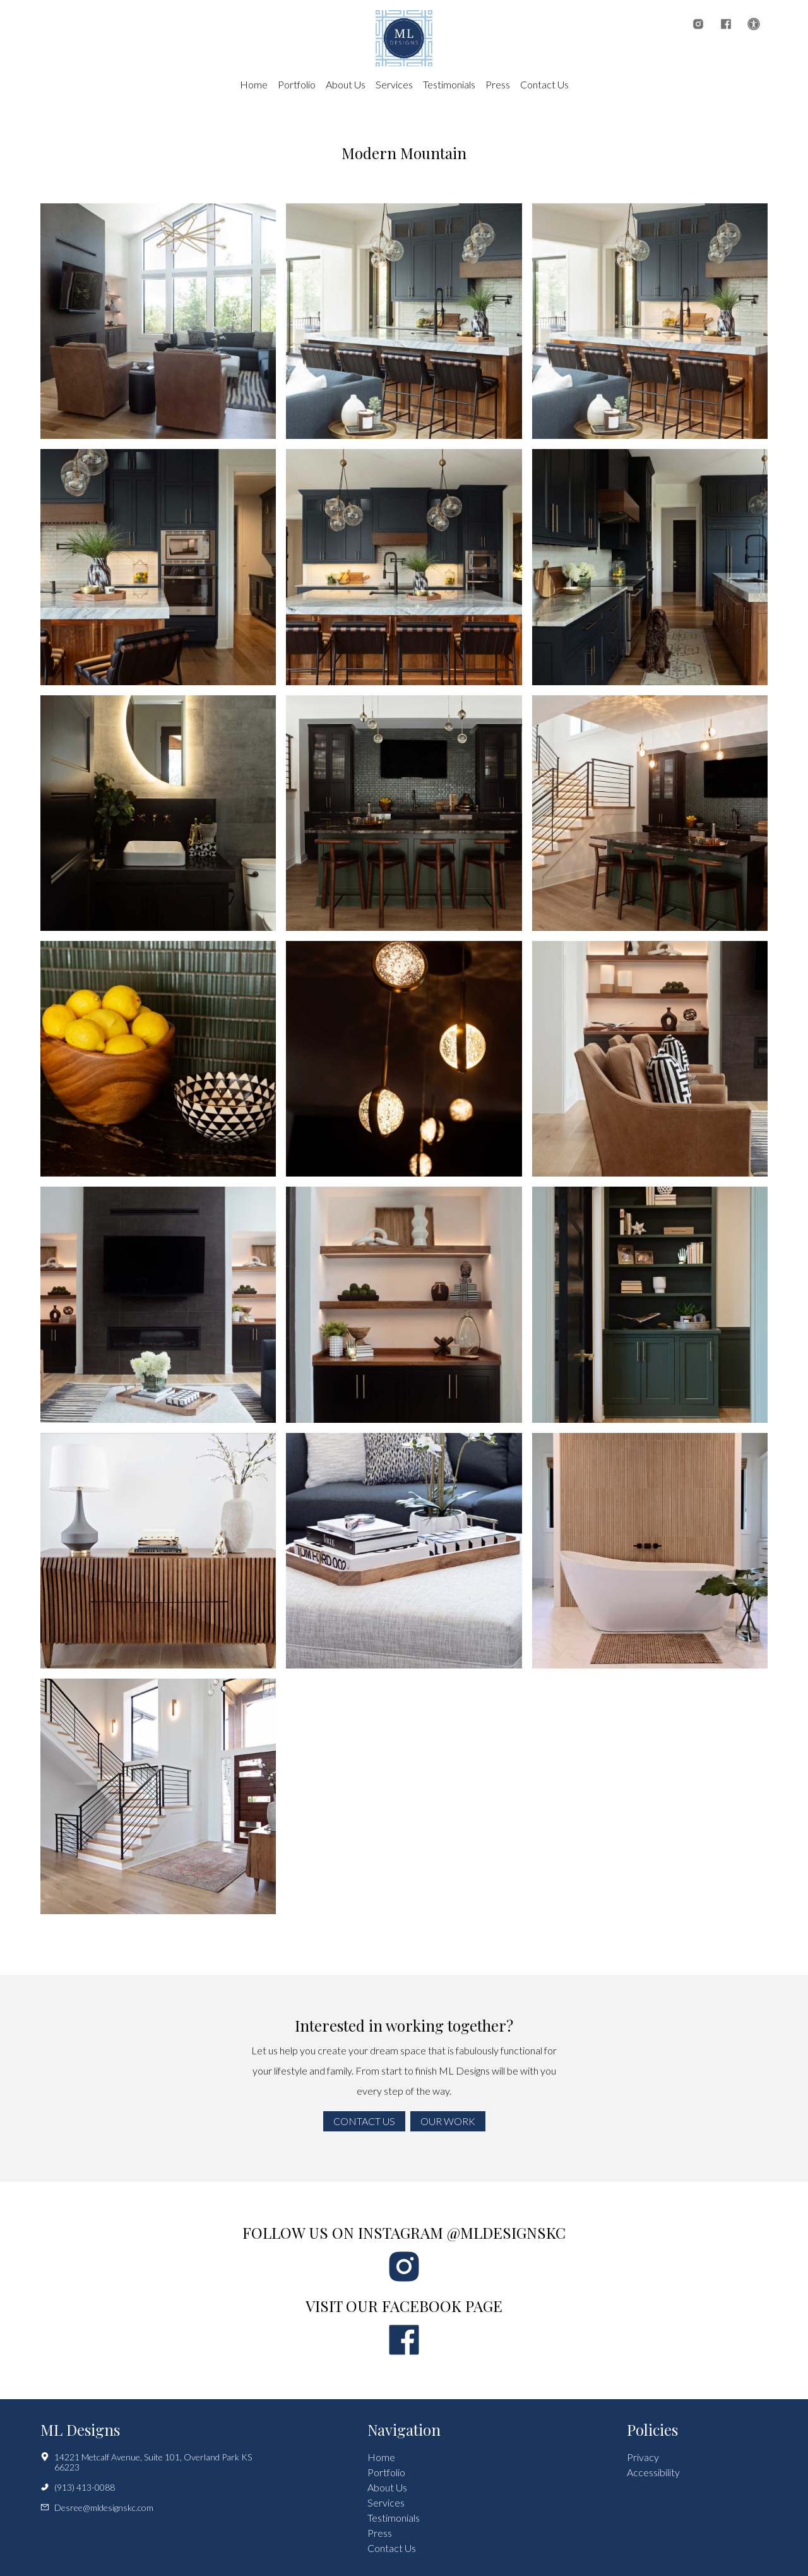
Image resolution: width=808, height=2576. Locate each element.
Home (254, 84)
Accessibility (653, 2472)
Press (497, 84)
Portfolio (297, 84)
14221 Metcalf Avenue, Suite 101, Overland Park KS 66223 (146, 2462)
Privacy (643, 2457)
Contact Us (544, 84)
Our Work (447, 2121)
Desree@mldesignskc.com (96, 2508)
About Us (345, 84)
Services (394, 84)
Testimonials (449, 84)
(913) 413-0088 (77, 2488)
